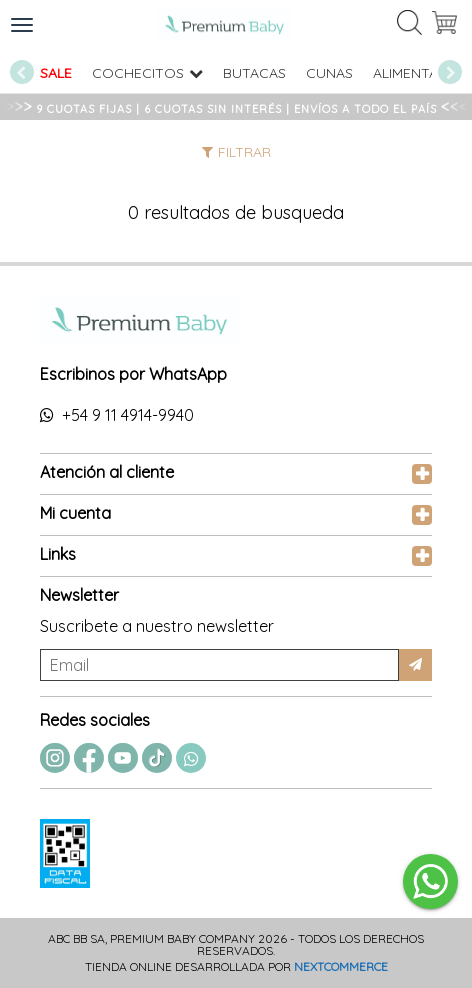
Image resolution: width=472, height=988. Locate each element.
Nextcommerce (341, 966)
